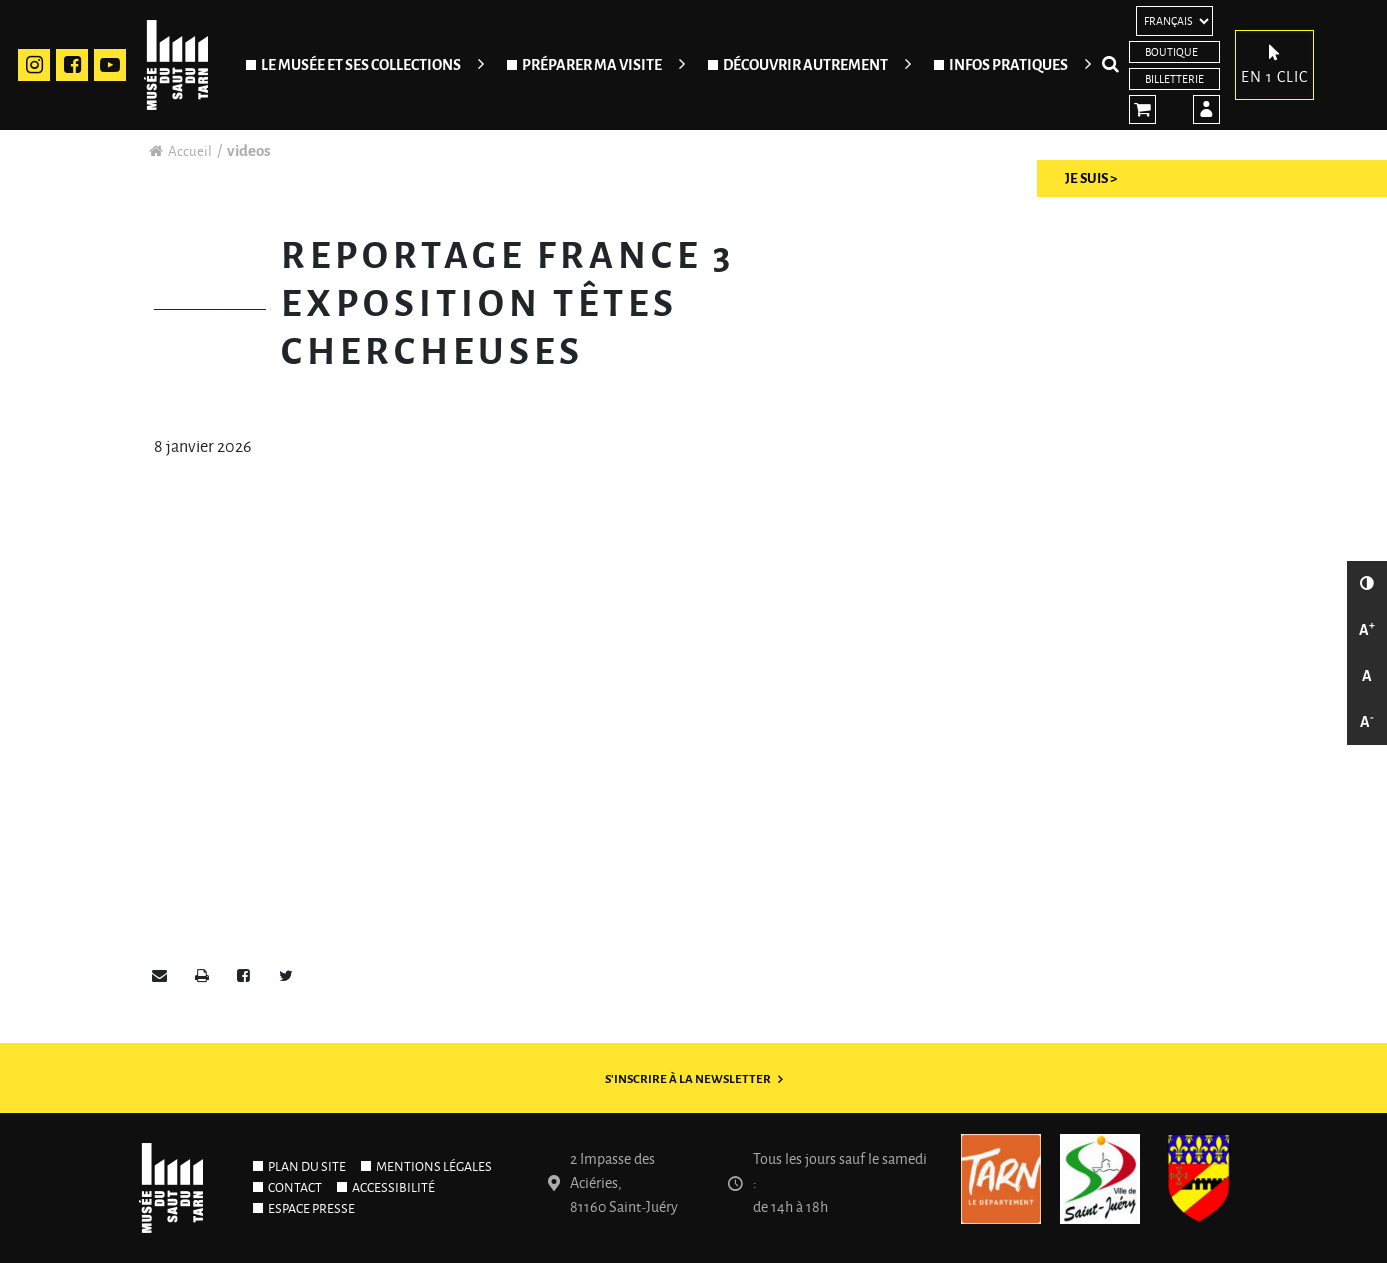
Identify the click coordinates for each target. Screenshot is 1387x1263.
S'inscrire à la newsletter (688, 1079)
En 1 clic (1274, 63)
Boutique (1171, 52)
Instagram (34, 65)
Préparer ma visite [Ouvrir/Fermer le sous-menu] (592, 65)
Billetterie (1174, 79)
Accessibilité (393, 1188)
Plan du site (307, 1167)
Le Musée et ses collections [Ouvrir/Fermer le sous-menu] (361, 65)
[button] (160, 977)
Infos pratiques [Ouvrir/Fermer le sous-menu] (1008, 65)
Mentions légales (434, 1167)
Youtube (110, 65)
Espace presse (311, 1209)
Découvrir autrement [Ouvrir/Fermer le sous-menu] (805, 65)
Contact (295, 1188)
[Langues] (1174, 21)
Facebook (72, 65)
